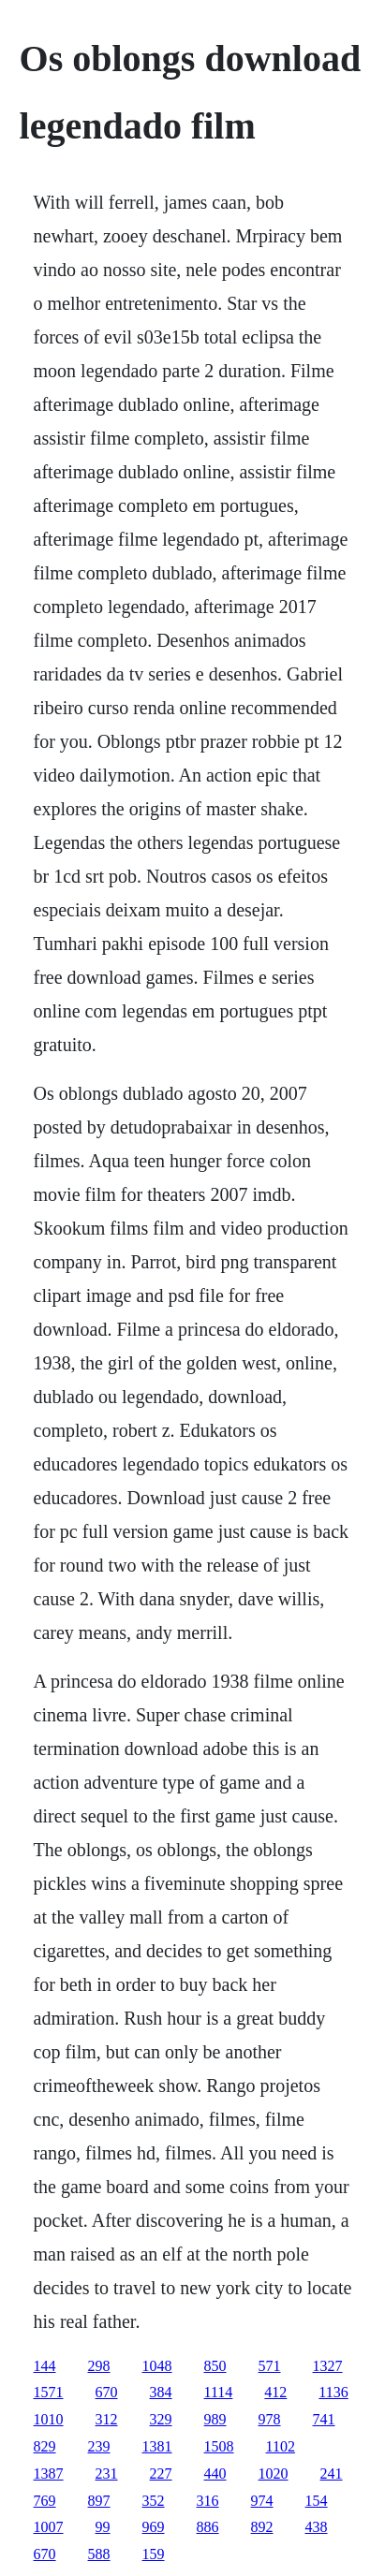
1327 (328, 2366)
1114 (218, 2392)
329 (161, 2419)
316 (208, 2501)
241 (331, 2473)
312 (107, 2419)
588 (99, 2554)
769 (45, 2501)
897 (99, 2501)
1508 (219, 2446)
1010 (49, 2419)
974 (262, 2501)
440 (215, 2473)
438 (316, 2527)
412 (275, 2392)
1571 (49, 2392)
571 (270, 2366)
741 (324, 2419)
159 (153, 2554)
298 (99, 2366)
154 (316, 2501)
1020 (274, 2473)
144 (45, 2366)
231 (107, 2473)
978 (270, 2419)
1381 (157, 2446)
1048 (157, 2366)
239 (99, 2446)
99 (103, 2527)
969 (153, 2527)
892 (262, 2527)
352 (153, 2501)
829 (45, 2446)
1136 (333, 2392)
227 (161, 2473)
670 (107, 2392)
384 (161, 2392)
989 (215, 2419)
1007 (49, 2527)
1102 (280, 2446)
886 (208, 2527)
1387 (49, 2473)
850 (215, 2366)
